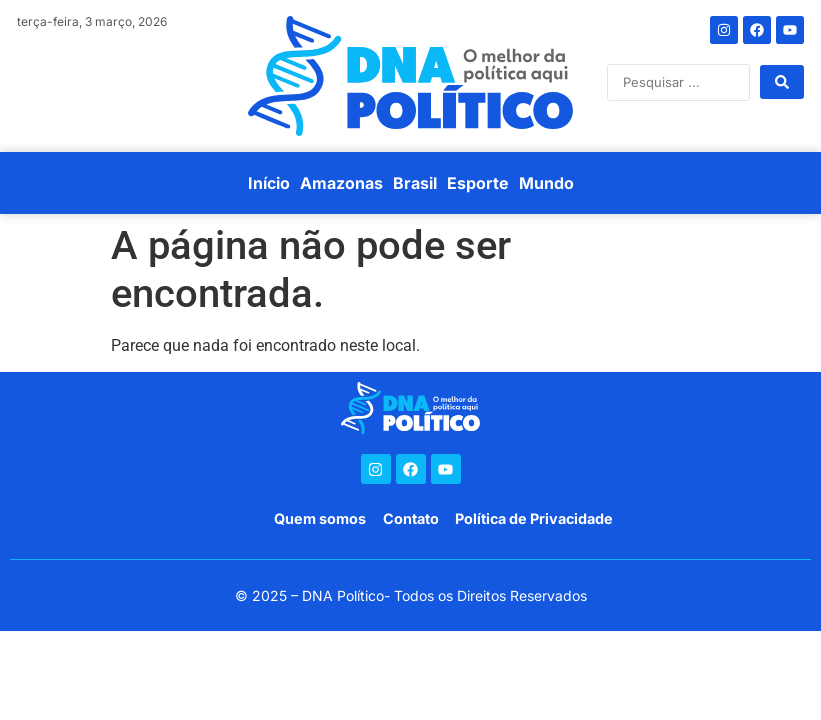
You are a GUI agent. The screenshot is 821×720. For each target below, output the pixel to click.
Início (269, 183)
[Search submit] (782, 82)
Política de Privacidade (534, 518)
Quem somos (320, 518)
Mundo (546, 183)
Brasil (415, 183)
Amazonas (341, 183)
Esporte (478, 183)
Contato (411, 518)
